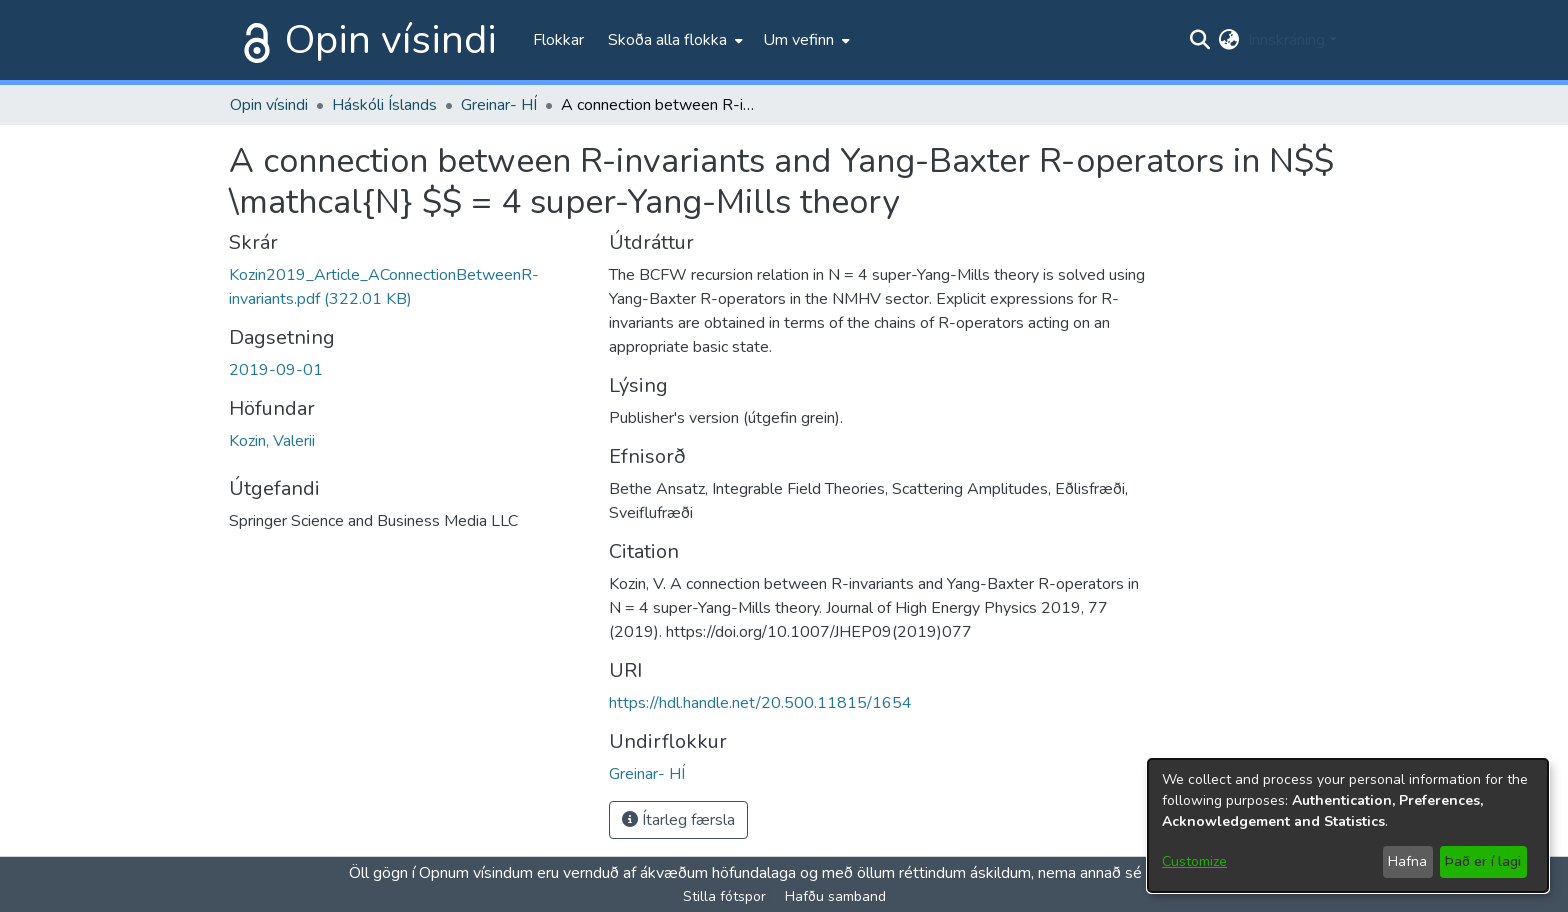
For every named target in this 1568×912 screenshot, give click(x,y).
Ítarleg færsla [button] (678, 820)
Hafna (1407, 861)
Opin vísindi (391, 40)
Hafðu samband (835, 896)
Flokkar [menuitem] (558, 40)
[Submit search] (1200, 40)
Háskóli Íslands (384, 105)
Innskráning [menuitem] (1286, 40)
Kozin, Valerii (272, 441)
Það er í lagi (1483, 861)
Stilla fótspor (724, 896)
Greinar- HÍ (499, 105)
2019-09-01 (276, 370)
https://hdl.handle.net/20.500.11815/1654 (760, 703)
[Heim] (253, 40)
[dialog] (1348, 825)
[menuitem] (673, 40)
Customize (1194, 861)
